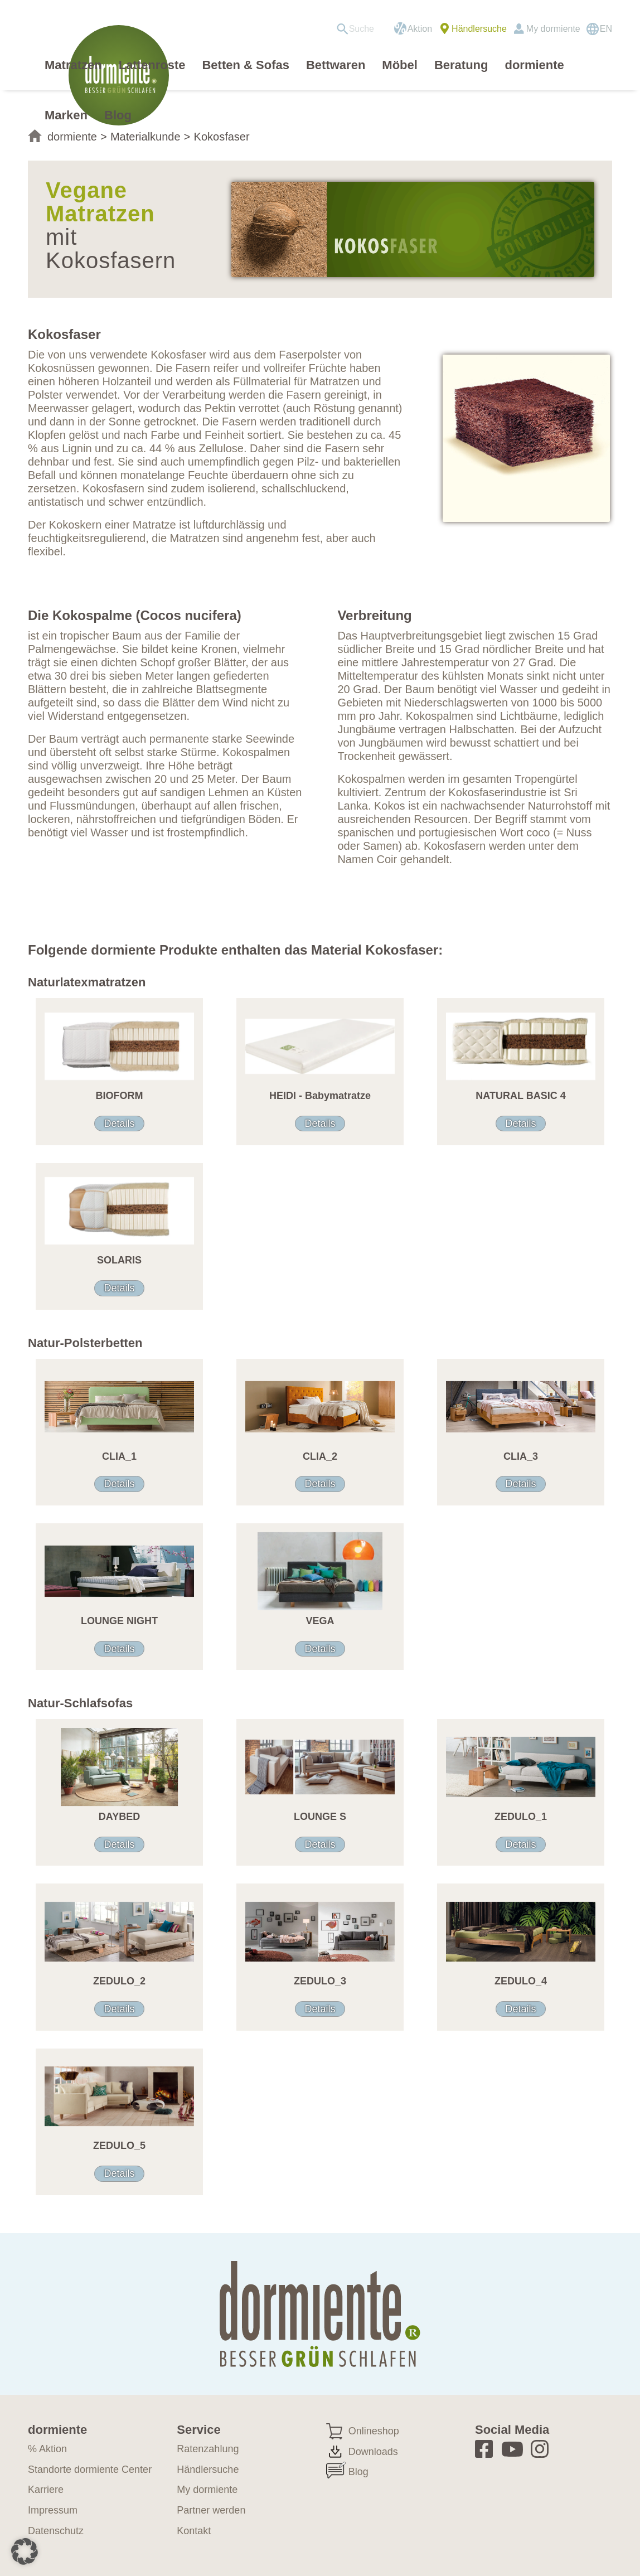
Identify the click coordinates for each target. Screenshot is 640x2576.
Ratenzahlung (208, 2448)
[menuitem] (359, 29)
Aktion (420, 28)
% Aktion (47, 2448)
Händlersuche (479, 28)
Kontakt (194, 2530)
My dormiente (553, 28)
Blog (358, 2471)
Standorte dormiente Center (90, 2469)
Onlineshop (373, 2431)
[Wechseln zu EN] (599, 29)
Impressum (52, 2510)
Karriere (46, 2489)
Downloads (373, 2451)
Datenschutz (56, 2530)
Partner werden (211, 2510)
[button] (24, 2551)
